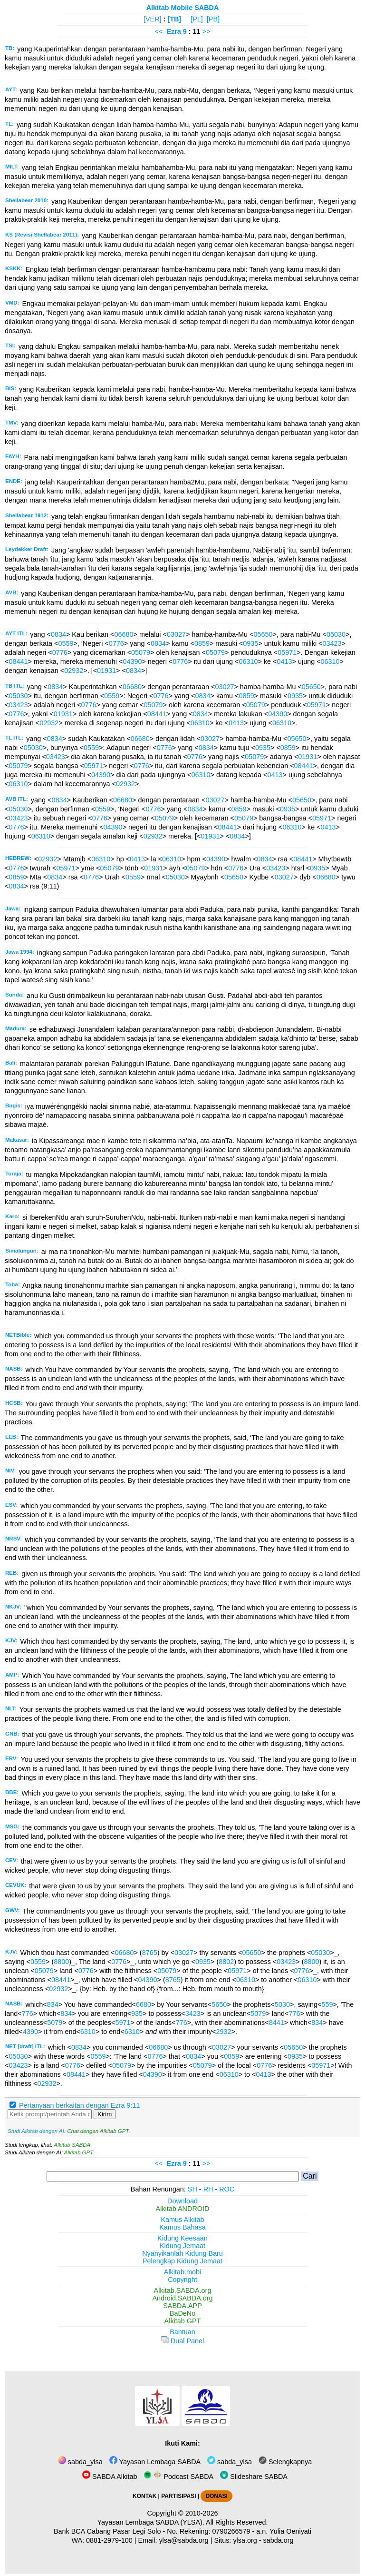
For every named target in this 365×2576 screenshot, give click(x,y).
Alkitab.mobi (182, 2272)
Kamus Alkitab (182, 2219)
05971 (287, 652)
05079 (140, 652)
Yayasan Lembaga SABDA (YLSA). (150, 2522)
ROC (226, 2189)
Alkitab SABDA (72, 2145)
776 (27, 2013)
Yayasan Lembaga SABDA (155, 2462)
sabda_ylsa (80, 2462)
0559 (65, 643)
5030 (282, 2004)
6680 (143, 2004)
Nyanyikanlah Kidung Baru (182, 2253)
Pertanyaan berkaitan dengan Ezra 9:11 (79, 2105)
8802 (226, 1961)
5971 (122, 2022)
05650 (262, 634)
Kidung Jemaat (182, 2246)
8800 (61, 1961)
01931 (106, 670)
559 (327, 2004)
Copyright (182, 2279)
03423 (331, 643)
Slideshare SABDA (254, 2476)
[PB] (213, 19)
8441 (276, 2022)
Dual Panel (182, 2341)
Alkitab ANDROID (183, 2208)
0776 (116, 643)
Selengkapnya (285, 2462)
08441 (18, 661)
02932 (73, 670)
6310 (88, 2031)
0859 (202, 643)
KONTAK (144, 2496)
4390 (30, 2031)
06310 (248, 661)
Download (182, 2201)
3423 (193, 2013)
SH (192, 2189)
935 (137, 2013)
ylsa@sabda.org (183, 2540)
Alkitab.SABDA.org (182, 2290)
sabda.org (278, 2540)
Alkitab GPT (78, 2152)
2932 (223, 2031)
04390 (132, 661)
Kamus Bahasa (182, 2227)
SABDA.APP (182, 2306)
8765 (149, 1952)
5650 (219, 2004)
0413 (284, 661)
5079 (258, 2013)
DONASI (216, 2496)
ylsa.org (245, 2540)
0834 (58, 634)
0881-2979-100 (109, 2540)
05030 (336, 634)
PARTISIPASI (178, 2496)
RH (208, 2189)
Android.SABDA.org (182, 2298)
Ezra (173, 31)
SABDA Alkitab (109, 2476)
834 (52, 2004)
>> (206, 31)
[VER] (153, 19)
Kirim (104, 2114)
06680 (124, 634)
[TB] (174, 19)
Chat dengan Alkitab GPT (98, 2131)
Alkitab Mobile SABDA (182, 7)
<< (159, 31)
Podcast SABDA (178, 2476)
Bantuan (182, 2332)
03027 (176, 634)
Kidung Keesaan (182, 2238)
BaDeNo (182, 2313)
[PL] (197, 19)
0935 (250, 643)
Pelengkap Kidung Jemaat (182, 2261)
